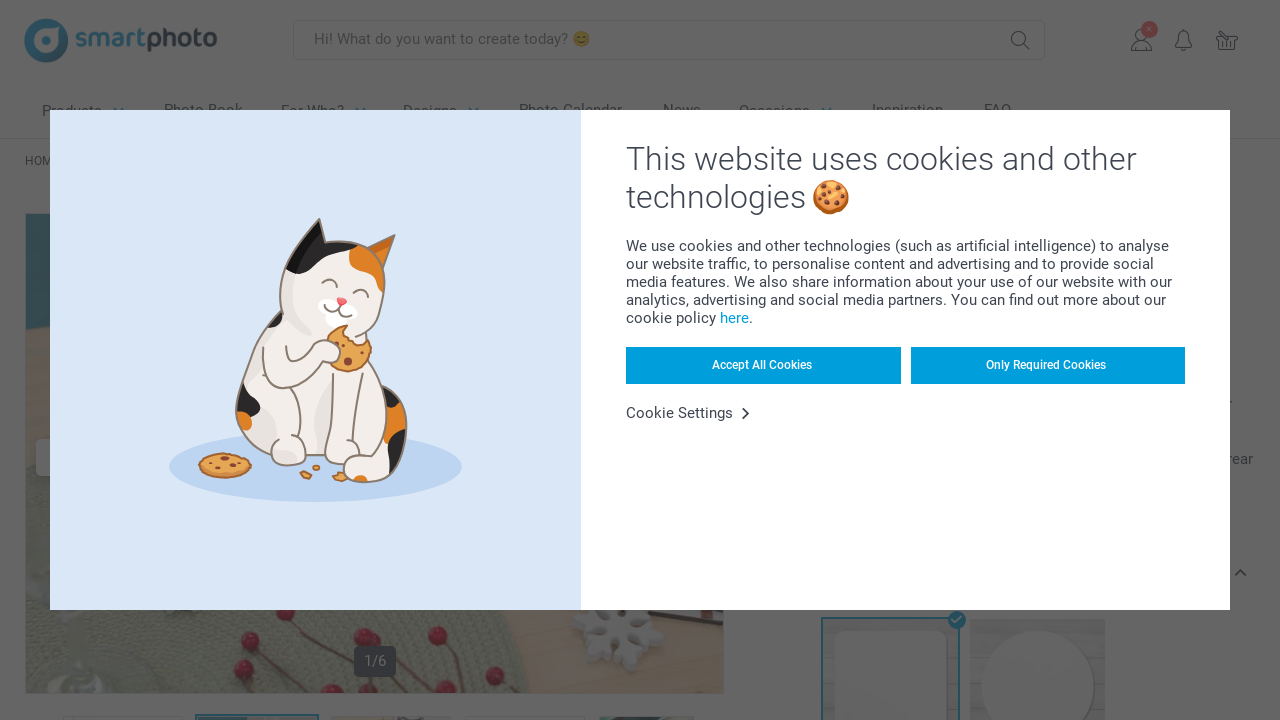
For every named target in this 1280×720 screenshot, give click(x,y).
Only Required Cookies (1046, 365)
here (734, 318)
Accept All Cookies (762, 365)
